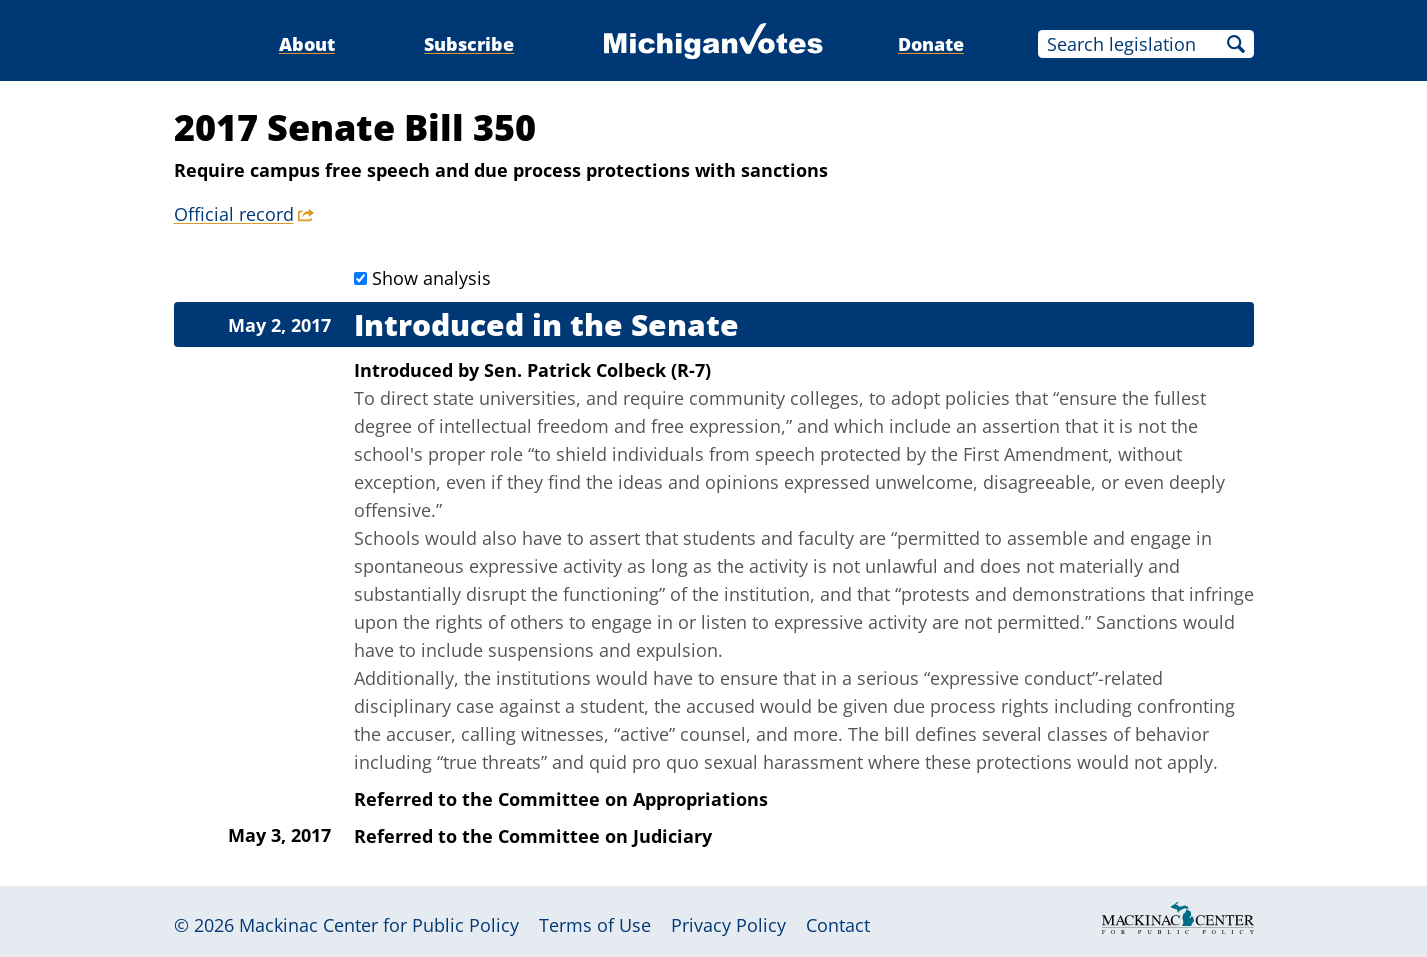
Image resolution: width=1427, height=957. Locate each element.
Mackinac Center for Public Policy (379, 925)
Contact (838, 925)
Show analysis (431, 278)
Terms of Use (595, 925)
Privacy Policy (728, 925)
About (307, 44)
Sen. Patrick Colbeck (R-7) (597, 370)
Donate (931, 44)
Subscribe (469, 44)
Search (1236, 44)
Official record (234, 214)
